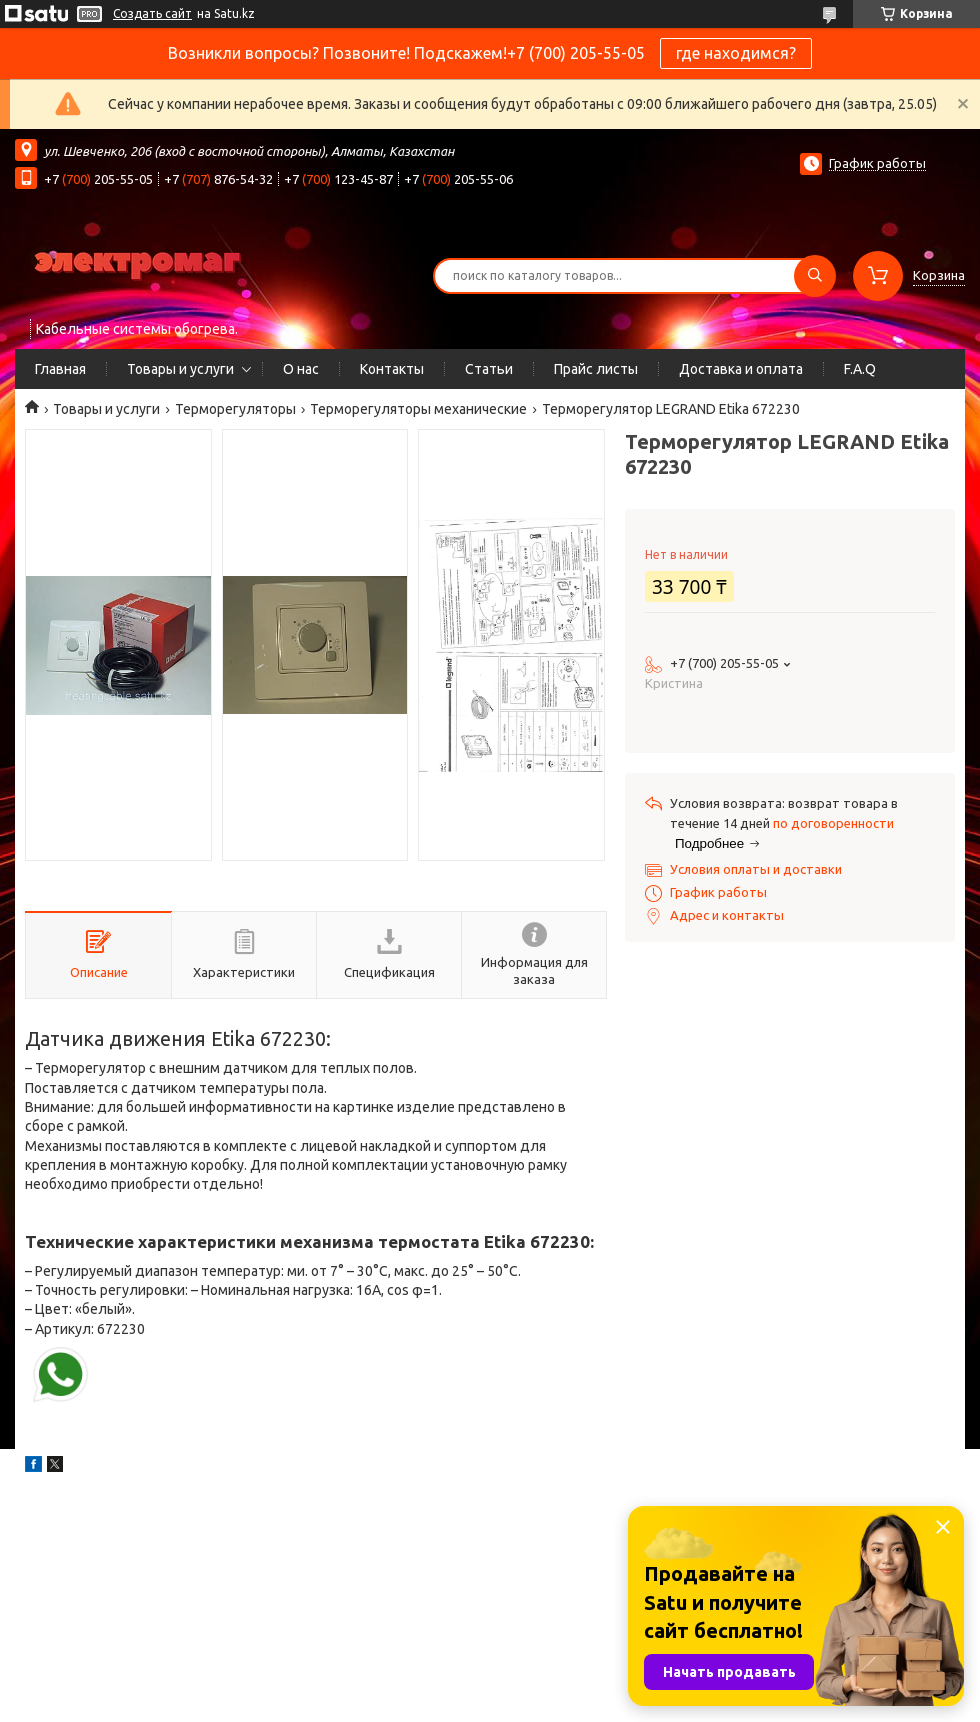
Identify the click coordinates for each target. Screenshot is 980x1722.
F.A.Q (860, 369)
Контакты (392, 369)
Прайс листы (596, 369)
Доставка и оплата (741, 369)
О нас (301, 369)
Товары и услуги (180, 369)
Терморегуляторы (235, 409)
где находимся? (736, 53)
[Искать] (815, 276)
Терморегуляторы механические (418, 409)
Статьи (489, 369)
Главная (60, 369)
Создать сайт (152, 13)
